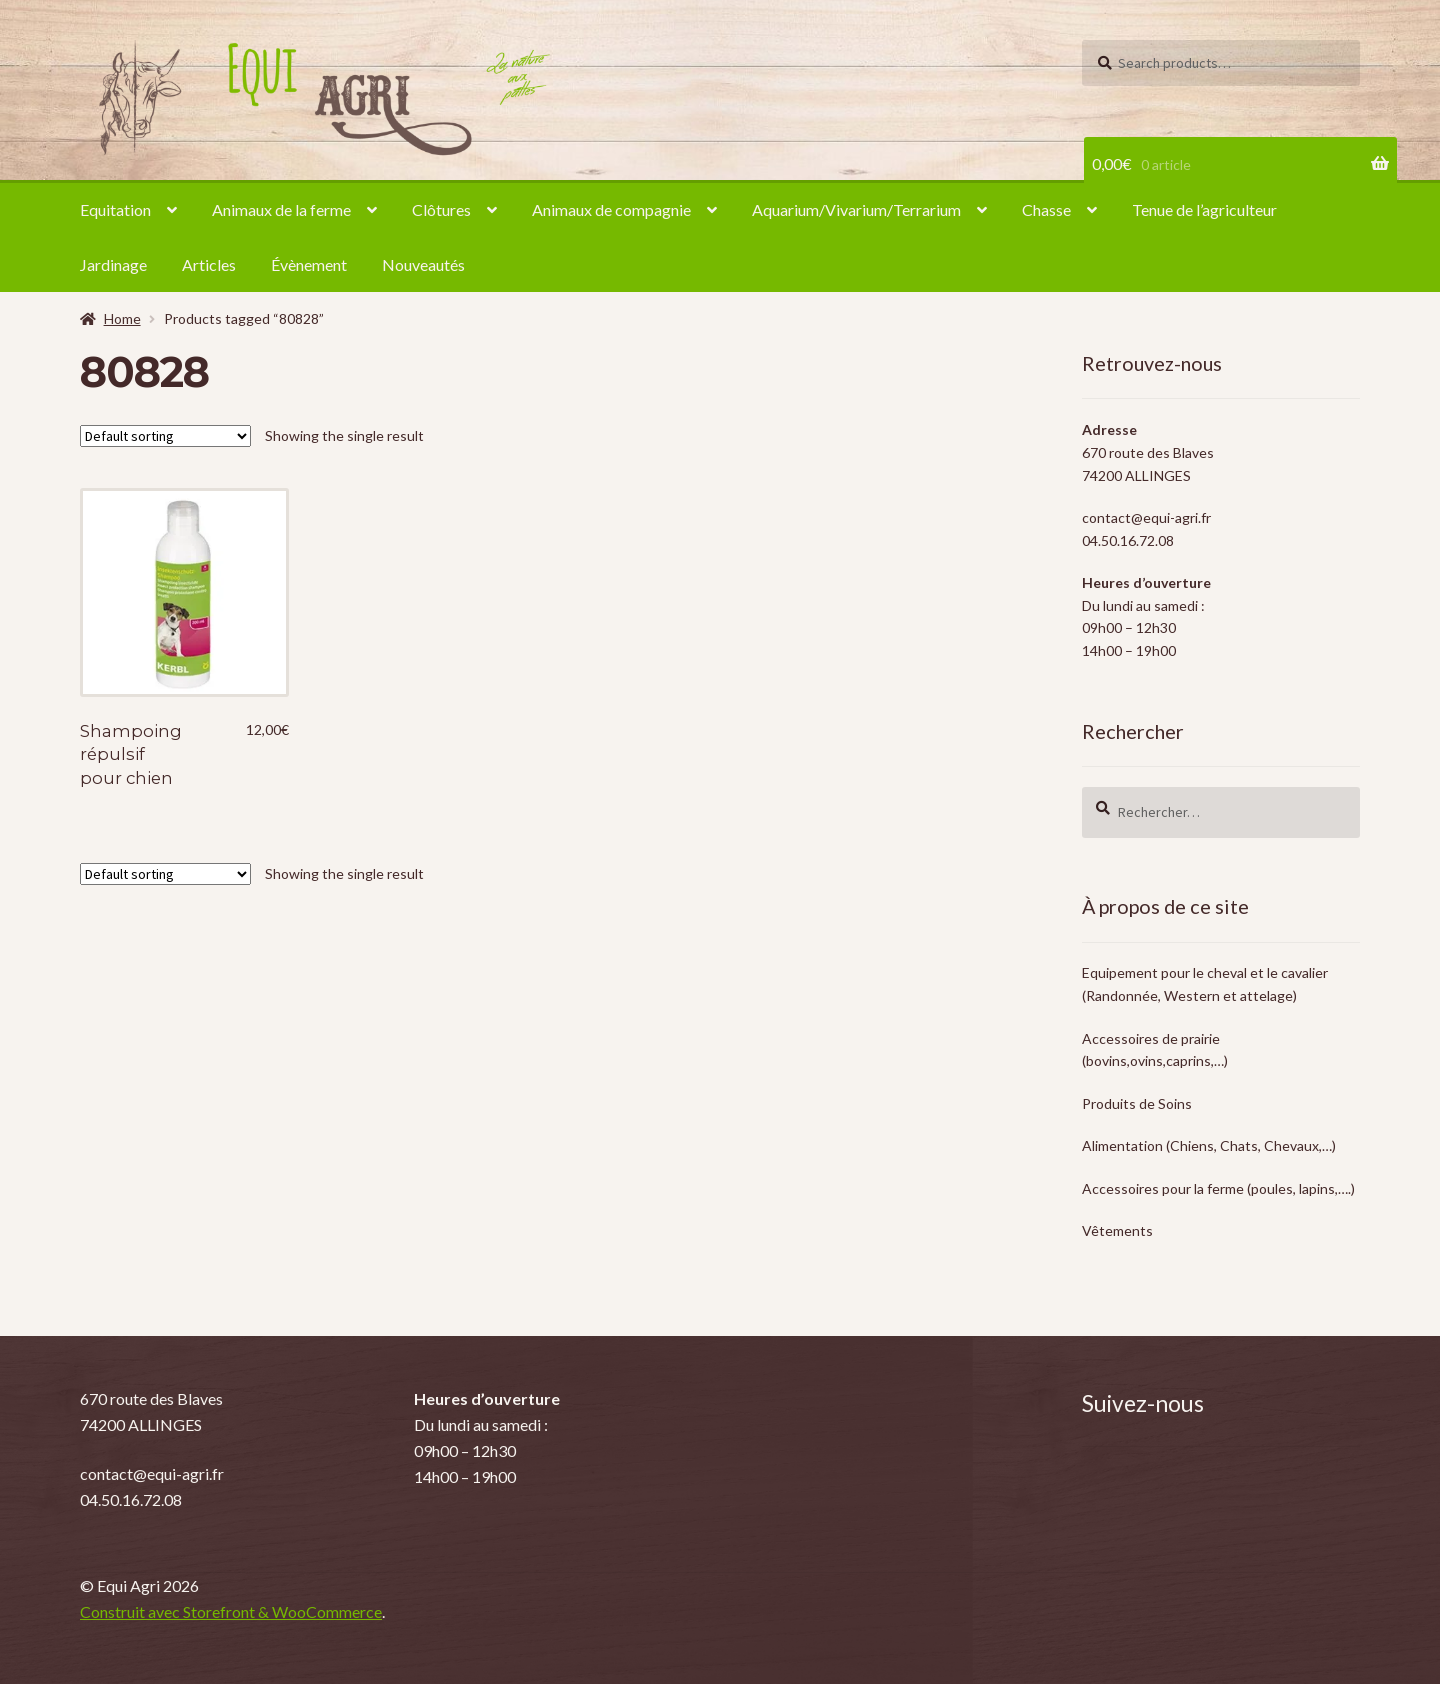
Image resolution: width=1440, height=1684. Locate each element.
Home (122, 318)
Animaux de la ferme (281, 209)
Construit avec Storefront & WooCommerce (231, 1611)
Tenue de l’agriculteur (1204, 209)
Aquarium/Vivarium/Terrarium (856, 209)
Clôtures (441, 209)
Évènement (309, 264)
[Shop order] (165, 436)
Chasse (1046, 209)
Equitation (115, 209)
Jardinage (113, 264)
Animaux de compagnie (611, 209)
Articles (209, 264)
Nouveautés (423, 264)
